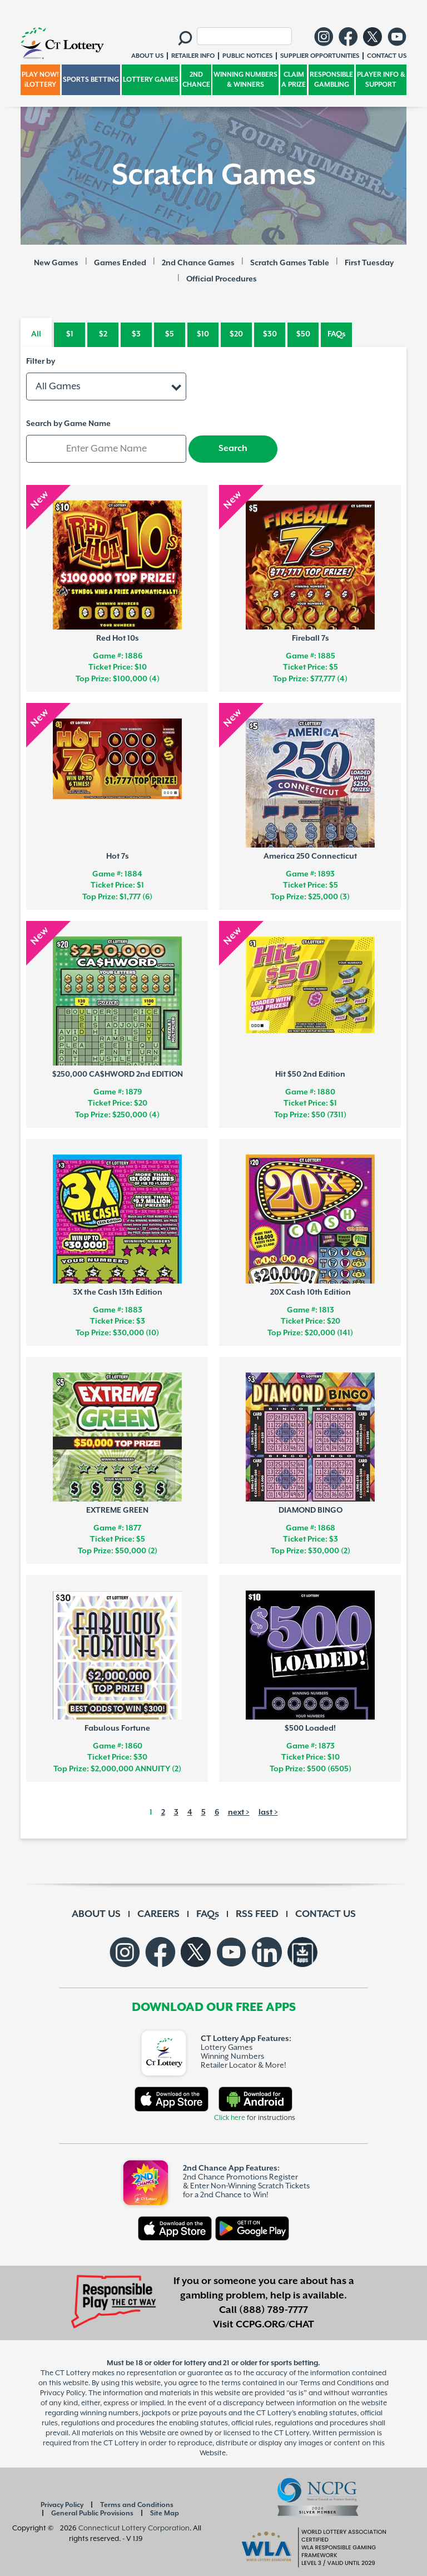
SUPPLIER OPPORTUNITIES (319, 56)
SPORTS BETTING (91, 80)
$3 (136, 334)
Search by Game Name (68, 423)
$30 (270, 334)
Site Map (164, 2513)
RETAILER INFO (193, 56)
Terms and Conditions (136, 2505)
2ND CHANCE (196, 80)
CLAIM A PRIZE (293, 80)
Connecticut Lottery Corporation (134, 2528)
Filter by (40, 361)
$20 (236, 334)
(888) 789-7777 (273, 2310)
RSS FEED (257, 1914)
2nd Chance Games (198, 263)
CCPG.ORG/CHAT (275, 2324)
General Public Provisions (92, 2513)
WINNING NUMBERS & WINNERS (245, 80)
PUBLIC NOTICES (247, 56)
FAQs (336, 334)
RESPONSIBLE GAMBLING (331, 80)
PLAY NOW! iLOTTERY (40, 80)
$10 (203, 334)
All (36, 334)
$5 (169, 334)
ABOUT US (96, 1914)
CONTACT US (325, 1914)
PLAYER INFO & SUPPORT (381, 80)
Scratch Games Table (289, 263)
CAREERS (158, 1914)
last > (268, 1812)
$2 (103, 334)
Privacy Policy (62, 2505)
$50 (303, 334)
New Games (56, 263)
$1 (69, 334)
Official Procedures (221, 279)
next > (239, 1812)
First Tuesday (369, 263)
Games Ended (120, 263)
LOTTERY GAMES (150, 80)
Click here (229, 2118)
